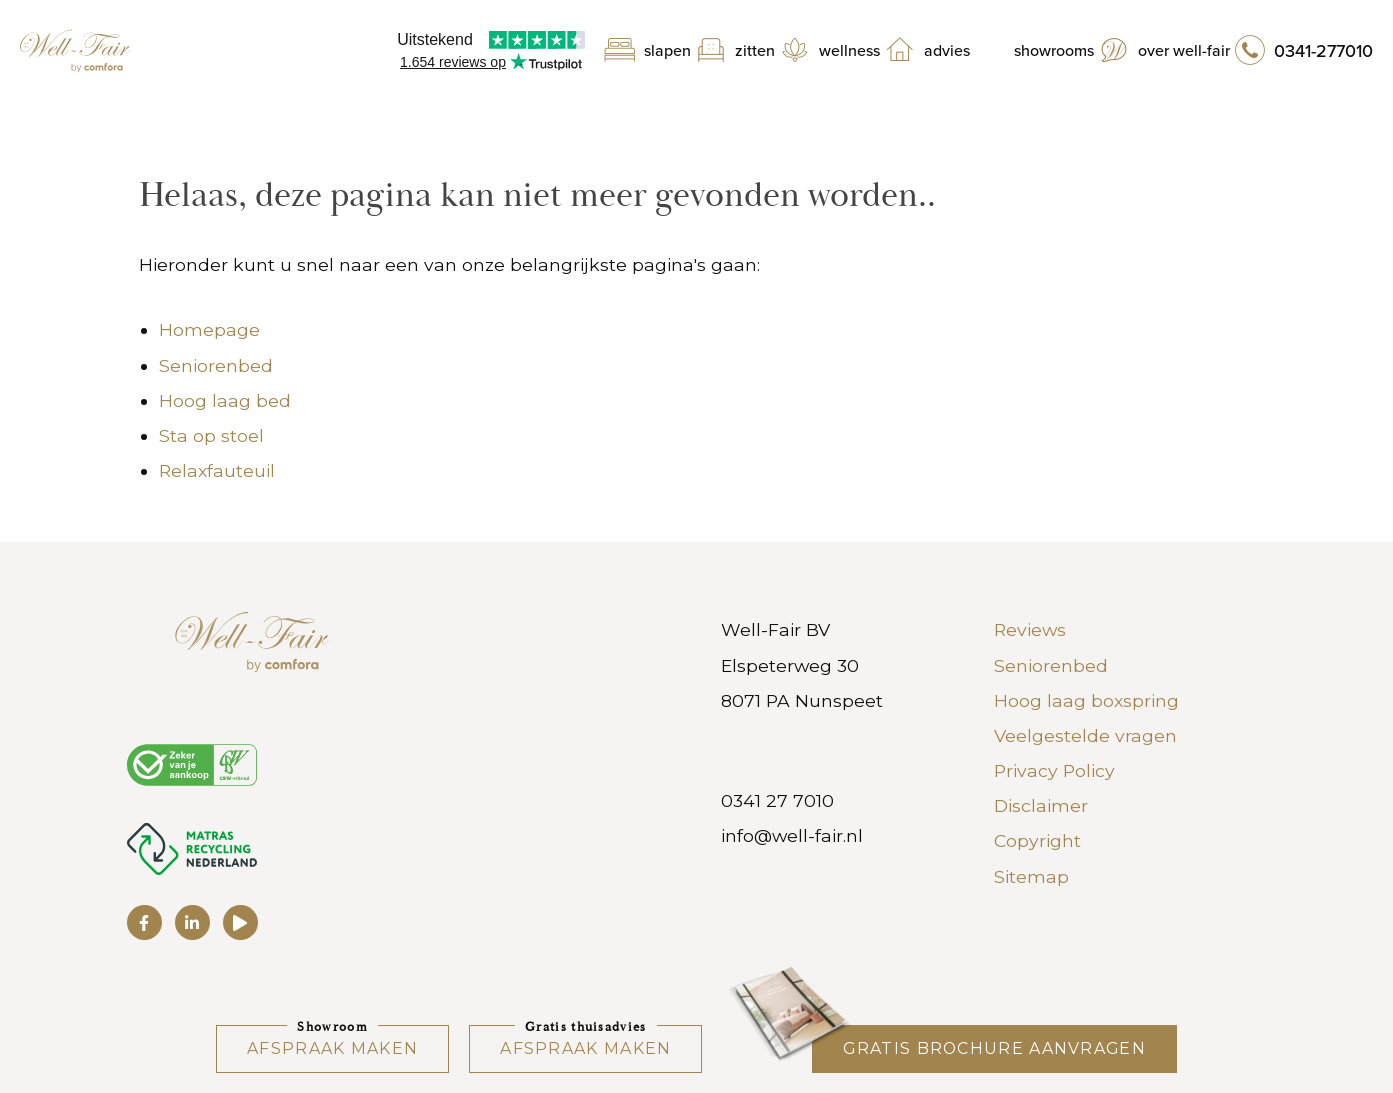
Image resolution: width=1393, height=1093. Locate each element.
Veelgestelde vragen (1085, 735)
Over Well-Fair (1184, 51)
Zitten (755, 51)
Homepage (209, 329)
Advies (947, 51)
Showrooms (1054, 51)
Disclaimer (1041, 805)
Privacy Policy (1054, 770)
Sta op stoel (211, 435)
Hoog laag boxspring (1086, 700)
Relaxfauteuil (217, 470)
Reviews (1030, 629)
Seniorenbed (216, 365)
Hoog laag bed (225, 400)
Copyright (1037, 840)
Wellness (849, 51)
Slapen (667, 51)
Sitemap (1031, 876)
